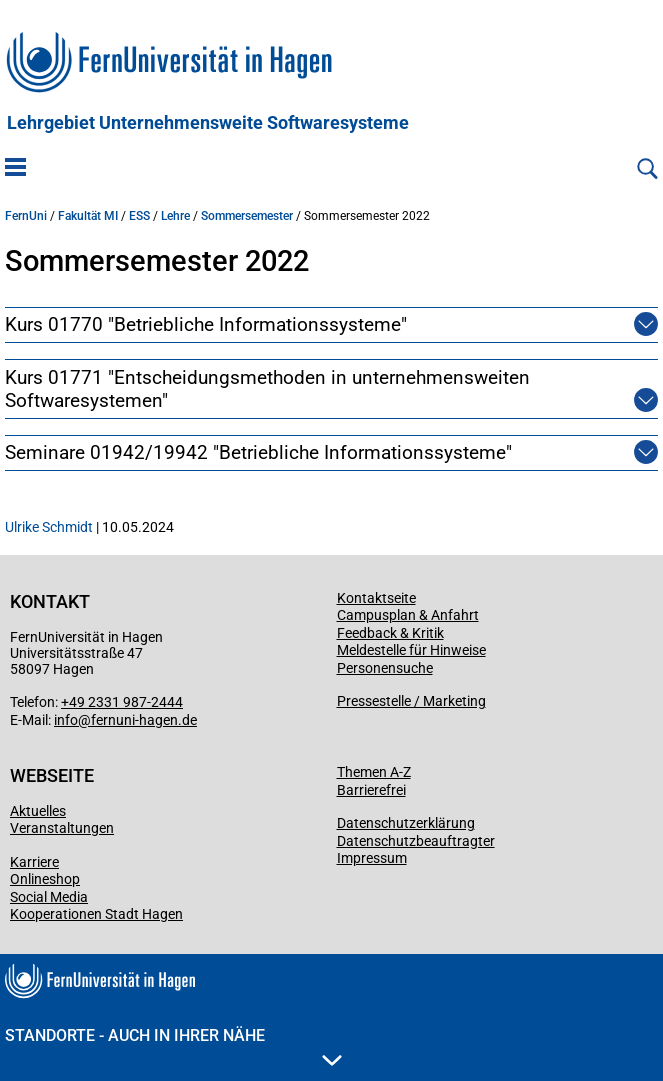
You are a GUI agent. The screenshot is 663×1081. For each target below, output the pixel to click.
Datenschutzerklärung (406, 823)
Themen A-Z (374, 772)
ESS (139, 216)
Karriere (34, 862)
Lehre (175, 216)
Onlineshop (45, 879)
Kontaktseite (376, 598)
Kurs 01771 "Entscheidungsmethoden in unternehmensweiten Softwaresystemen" (307, 389)
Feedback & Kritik (390, 633)
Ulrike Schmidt (49, 527)
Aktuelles (38, 811)
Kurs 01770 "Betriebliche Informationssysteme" (206, 324)
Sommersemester (247, 216)
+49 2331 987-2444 (122, 702)
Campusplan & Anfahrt (408, 615)
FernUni (26, 216)
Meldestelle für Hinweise (411, 650)
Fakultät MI (88, 216)
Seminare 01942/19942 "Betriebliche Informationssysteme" (258, 452)
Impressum (372, 858)
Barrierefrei (371, 790)
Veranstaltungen (62, 828)
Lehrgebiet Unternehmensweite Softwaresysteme (208, 123)
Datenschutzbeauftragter (416, 841)
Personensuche (385, 668)
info (66, 720)
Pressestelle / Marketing (411, 701)
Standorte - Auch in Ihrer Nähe (173, 1046)
